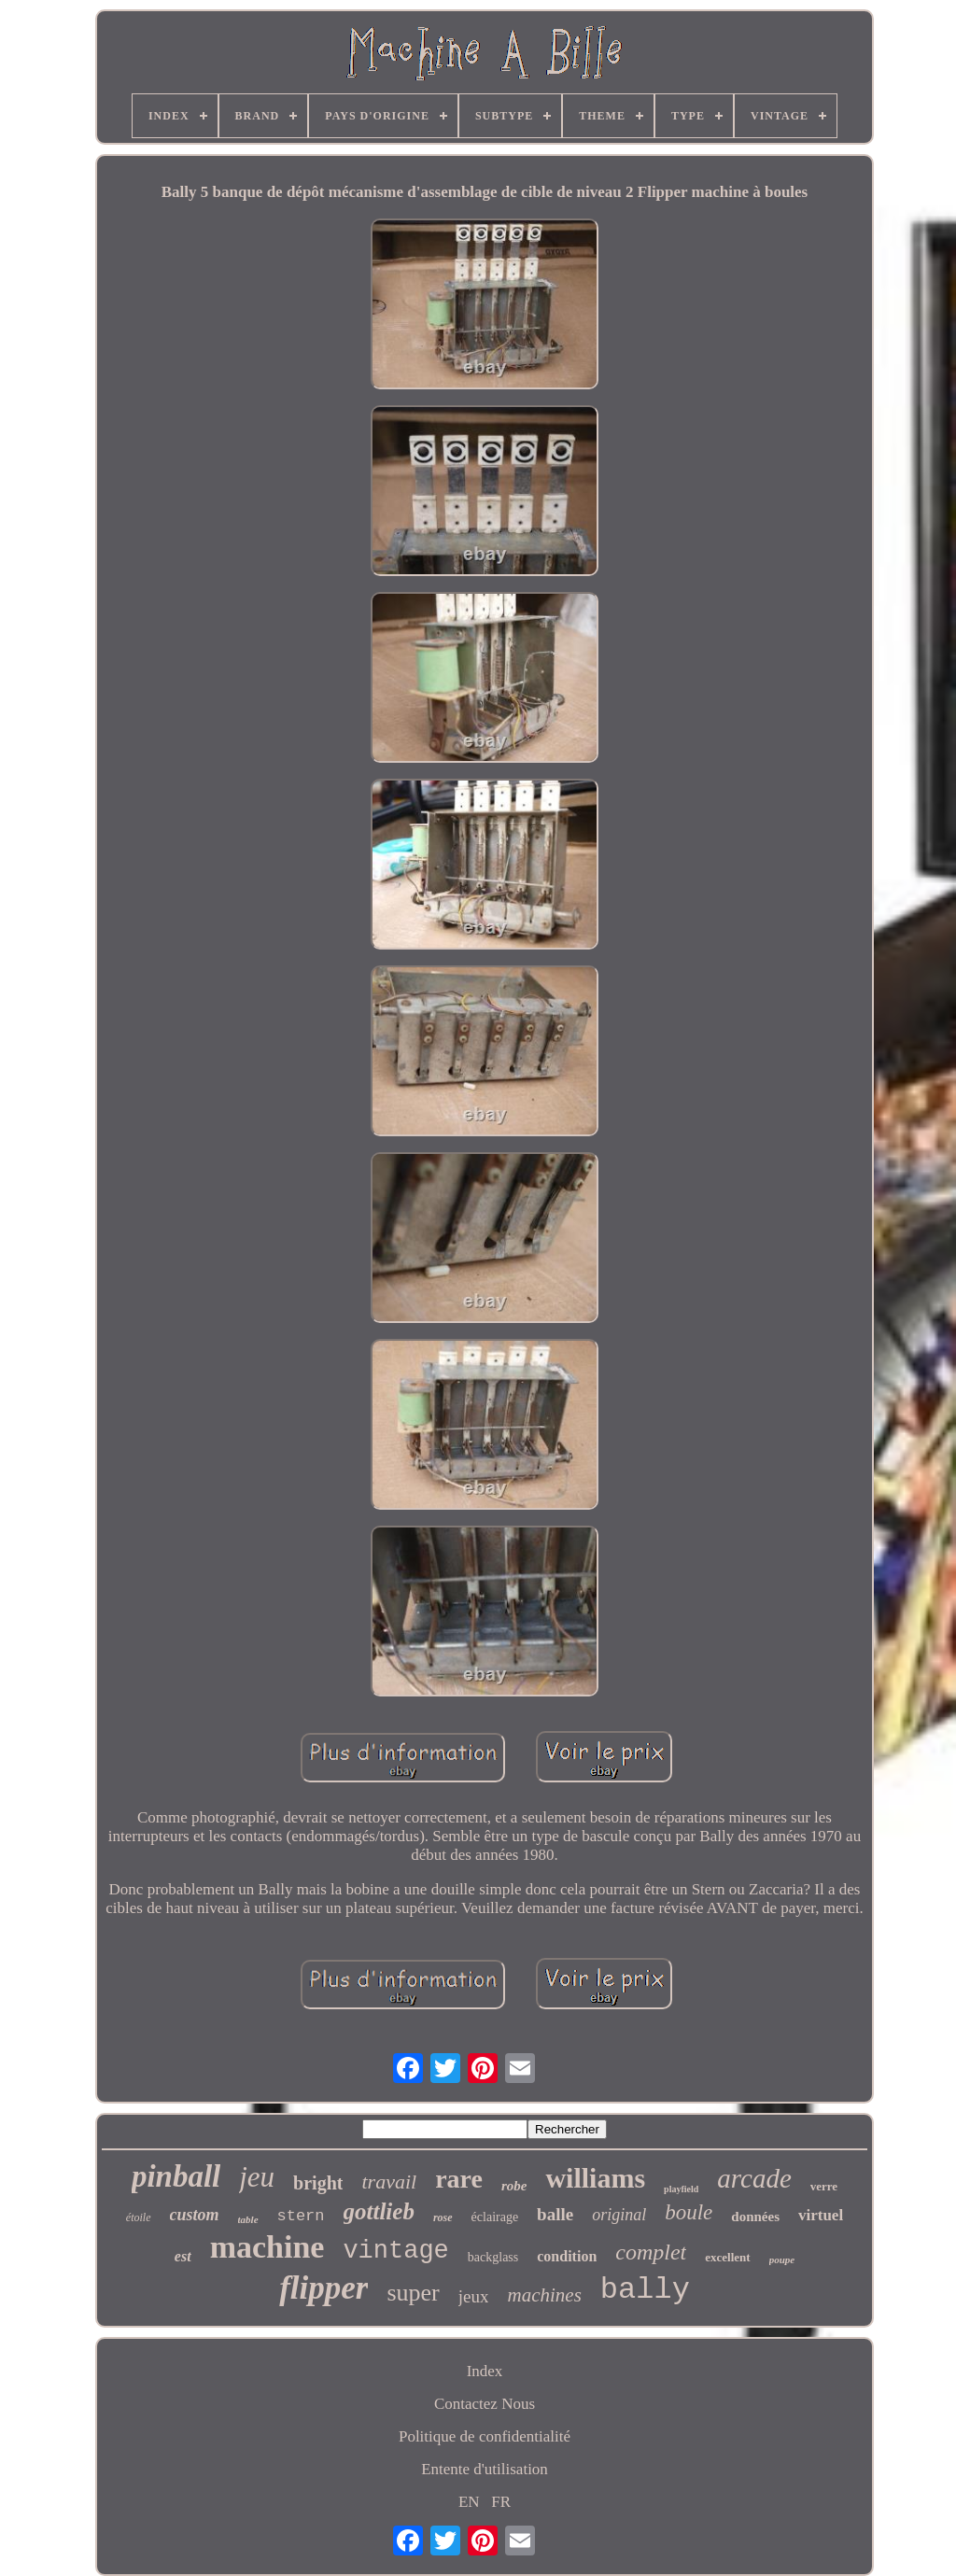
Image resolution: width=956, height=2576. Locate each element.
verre (823, 2186)
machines (544, 2295)
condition (567, 2256)
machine (267, 2247)
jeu (256, 2177)
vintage (395, 2251)
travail (388, 2181)
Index (485, 2371)
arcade (754, 2178)
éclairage (495, 2217)
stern (301, 2216)
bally (645, 2290)
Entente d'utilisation (484, 2469)
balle (555, 2214)
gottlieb (379, 2211)
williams (595, 2177)
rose (443, 2217)
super (413, 2292)
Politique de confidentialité (484, 2436)
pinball (176, 2176)
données (755, 2216)
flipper (323, 2288)
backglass (493, 2257)
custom (194, 2214)
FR (501, 2502)
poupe (782, 2259)
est (183, 2256)
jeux (473, 2296)
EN (469, 2502)
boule (688, 2212)
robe (514, 2185)
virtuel (820, 2215)
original (619, 2214)
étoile (138, 2217)
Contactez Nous (484, 2404)
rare (459, 2178)
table (248, 2219)
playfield (681, 2189)
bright (318, 2183)
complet (650, 2252)
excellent (727, 2257)
